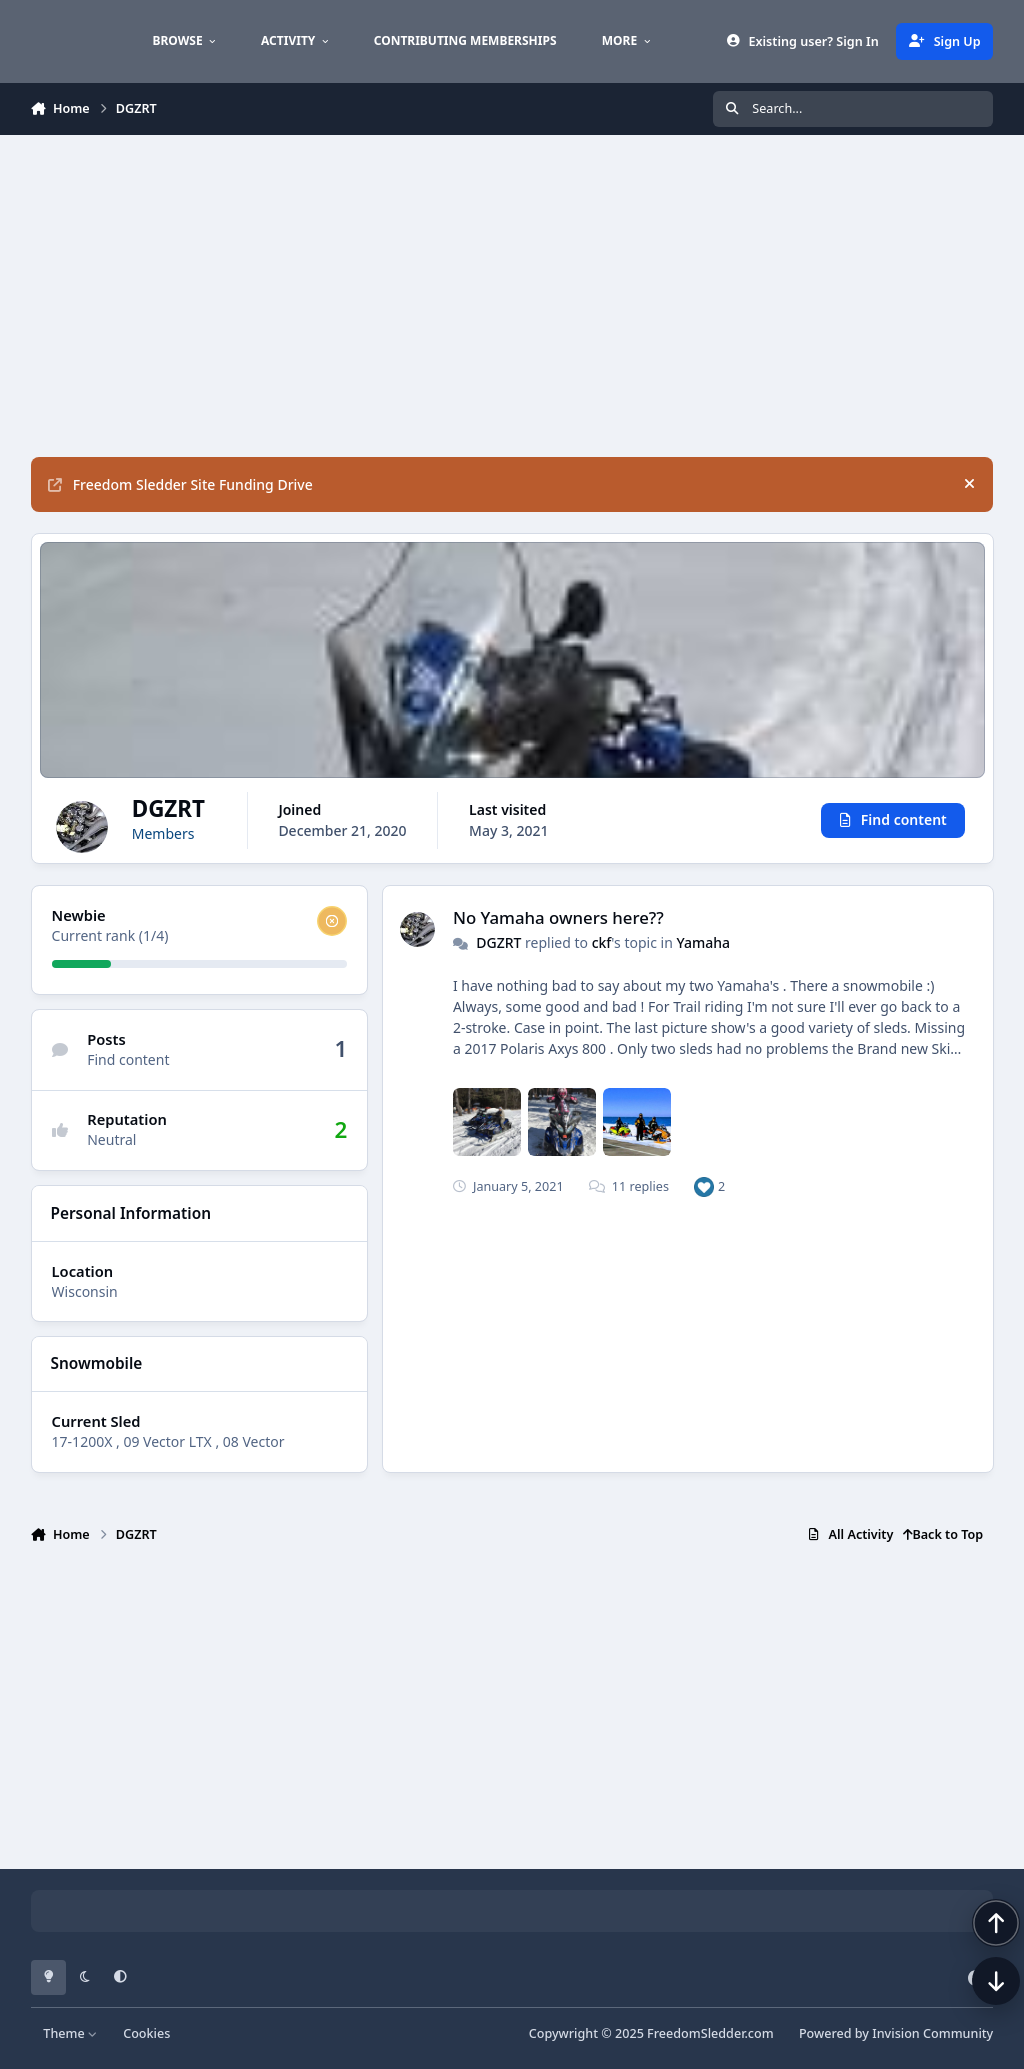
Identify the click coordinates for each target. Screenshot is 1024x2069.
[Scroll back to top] (976, 1963)
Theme (70, 2033)
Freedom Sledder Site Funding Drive (180, 484)
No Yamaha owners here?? (558, 917)
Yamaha (703, 942)
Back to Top (943, 1534)
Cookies (146, 2033)
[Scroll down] (976, 2021)
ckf (601, 942)
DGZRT (498, 942)
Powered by (896, 2033)
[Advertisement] (512, 296)
